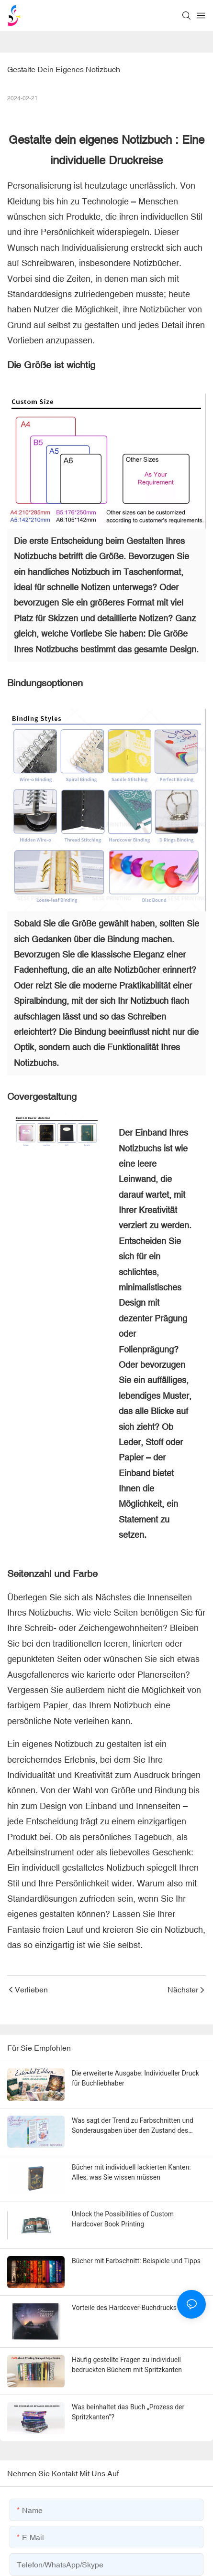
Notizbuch (147, 139)
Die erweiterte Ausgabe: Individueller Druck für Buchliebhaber (135, 2078)
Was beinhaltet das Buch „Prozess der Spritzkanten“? (128, 2411)
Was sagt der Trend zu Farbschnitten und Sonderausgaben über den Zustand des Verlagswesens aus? (132, 2125)
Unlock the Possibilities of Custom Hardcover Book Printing (123, 2219)
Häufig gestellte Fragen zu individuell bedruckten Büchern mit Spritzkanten (127, 2365)
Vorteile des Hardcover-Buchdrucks (124, 2307)
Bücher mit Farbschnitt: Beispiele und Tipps (136, 2261)
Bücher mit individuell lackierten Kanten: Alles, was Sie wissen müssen (131, 2172)
